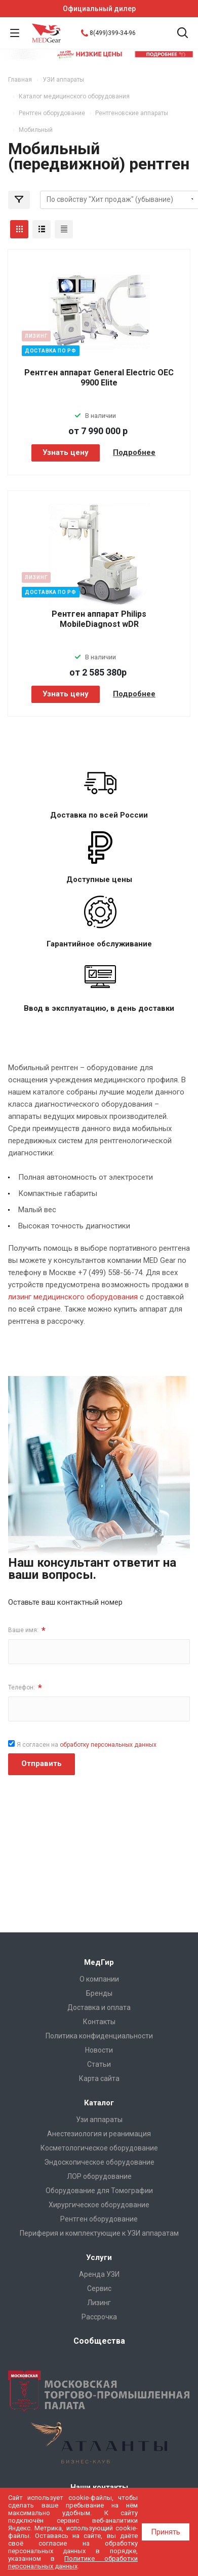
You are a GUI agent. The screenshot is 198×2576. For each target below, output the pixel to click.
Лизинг (99, 2303)
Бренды (99, 1993)
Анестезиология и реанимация (99, 2134)
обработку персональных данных (108, 1744)
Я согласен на (86, 1744)
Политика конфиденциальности (99, 2036)
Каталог (99, 2102)
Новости (99, 2050)
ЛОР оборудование (99, 2176)
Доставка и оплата (99, 2007)
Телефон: (25, 1687)
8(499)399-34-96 (113, 33)
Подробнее (134, 452)
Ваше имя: (27, 1630)
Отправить (41, 1763)
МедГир (99, 1962)
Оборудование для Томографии (99, 2190)
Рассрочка (99, 2317)
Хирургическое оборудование (99, 2205)
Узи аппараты (99, 2119)
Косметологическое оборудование (99, 2148)
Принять (165, 2531)
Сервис (99, 2288)
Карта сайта (99, 2078)
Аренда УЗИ (99, 2274)
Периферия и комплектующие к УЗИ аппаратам (99, 2233)
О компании (99, 1979)
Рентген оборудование (99, 2219)
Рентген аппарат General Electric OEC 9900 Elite (99, 377)
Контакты (99, 2022)
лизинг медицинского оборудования (73, 1296)
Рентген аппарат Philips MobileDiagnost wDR (99, 619)
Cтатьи (99, 2064)
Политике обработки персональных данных (73, 2562)
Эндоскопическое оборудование (99, 2162)
